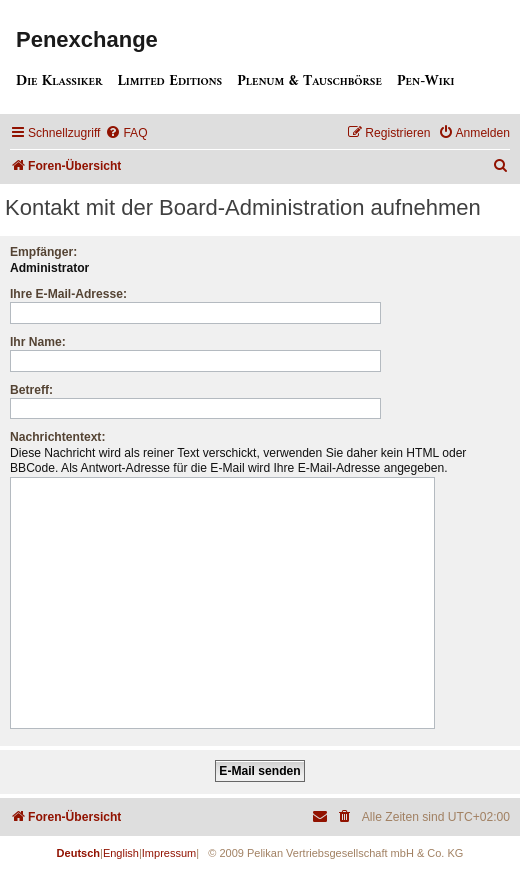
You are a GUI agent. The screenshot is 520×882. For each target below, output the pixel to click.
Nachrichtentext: (57, 437)
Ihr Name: (38, 342)
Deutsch (78, 853)
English (121, 853)
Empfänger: (43, 252)
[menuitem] (126, 133)
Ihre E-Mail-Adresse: (68, 294)
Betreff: (31, 390)
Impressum (169, 853)
